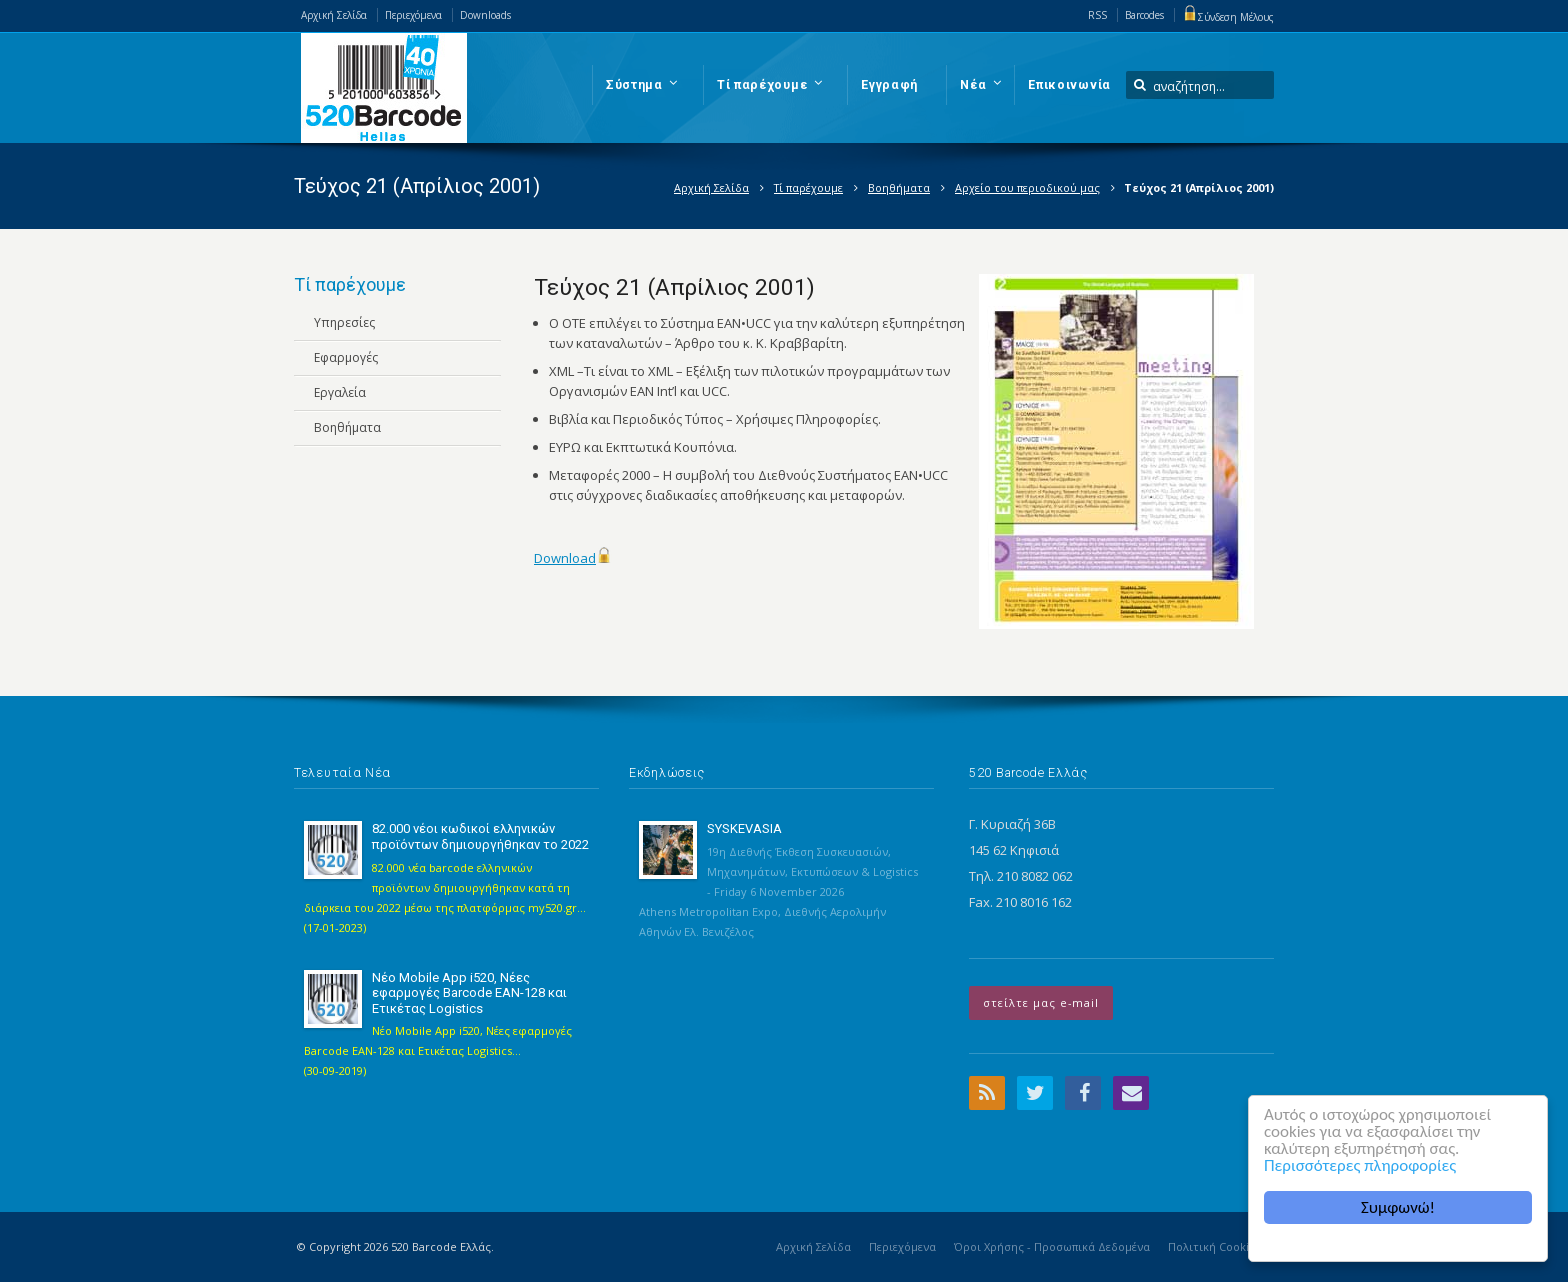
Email (1131, 1093)
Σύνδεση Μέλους (1228, 17)
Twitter (1035, 1093)
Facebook (1083, 1093)
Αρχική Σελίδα (334, 15)
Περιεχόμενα (413, 15)
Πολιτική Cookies (1214, 1246)
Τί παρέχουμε (808, 187)
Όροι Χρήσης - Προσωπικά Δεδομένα (1052, 1246)
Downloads (485, 15)
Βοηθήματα (899, 187)
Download (565, 558)
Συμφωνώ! (1399, 1207)
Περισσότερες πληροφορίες (1361, 1165)
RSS (1097, 15)
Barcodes (1144, 15)
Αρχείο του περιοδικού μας (1027, 187)
